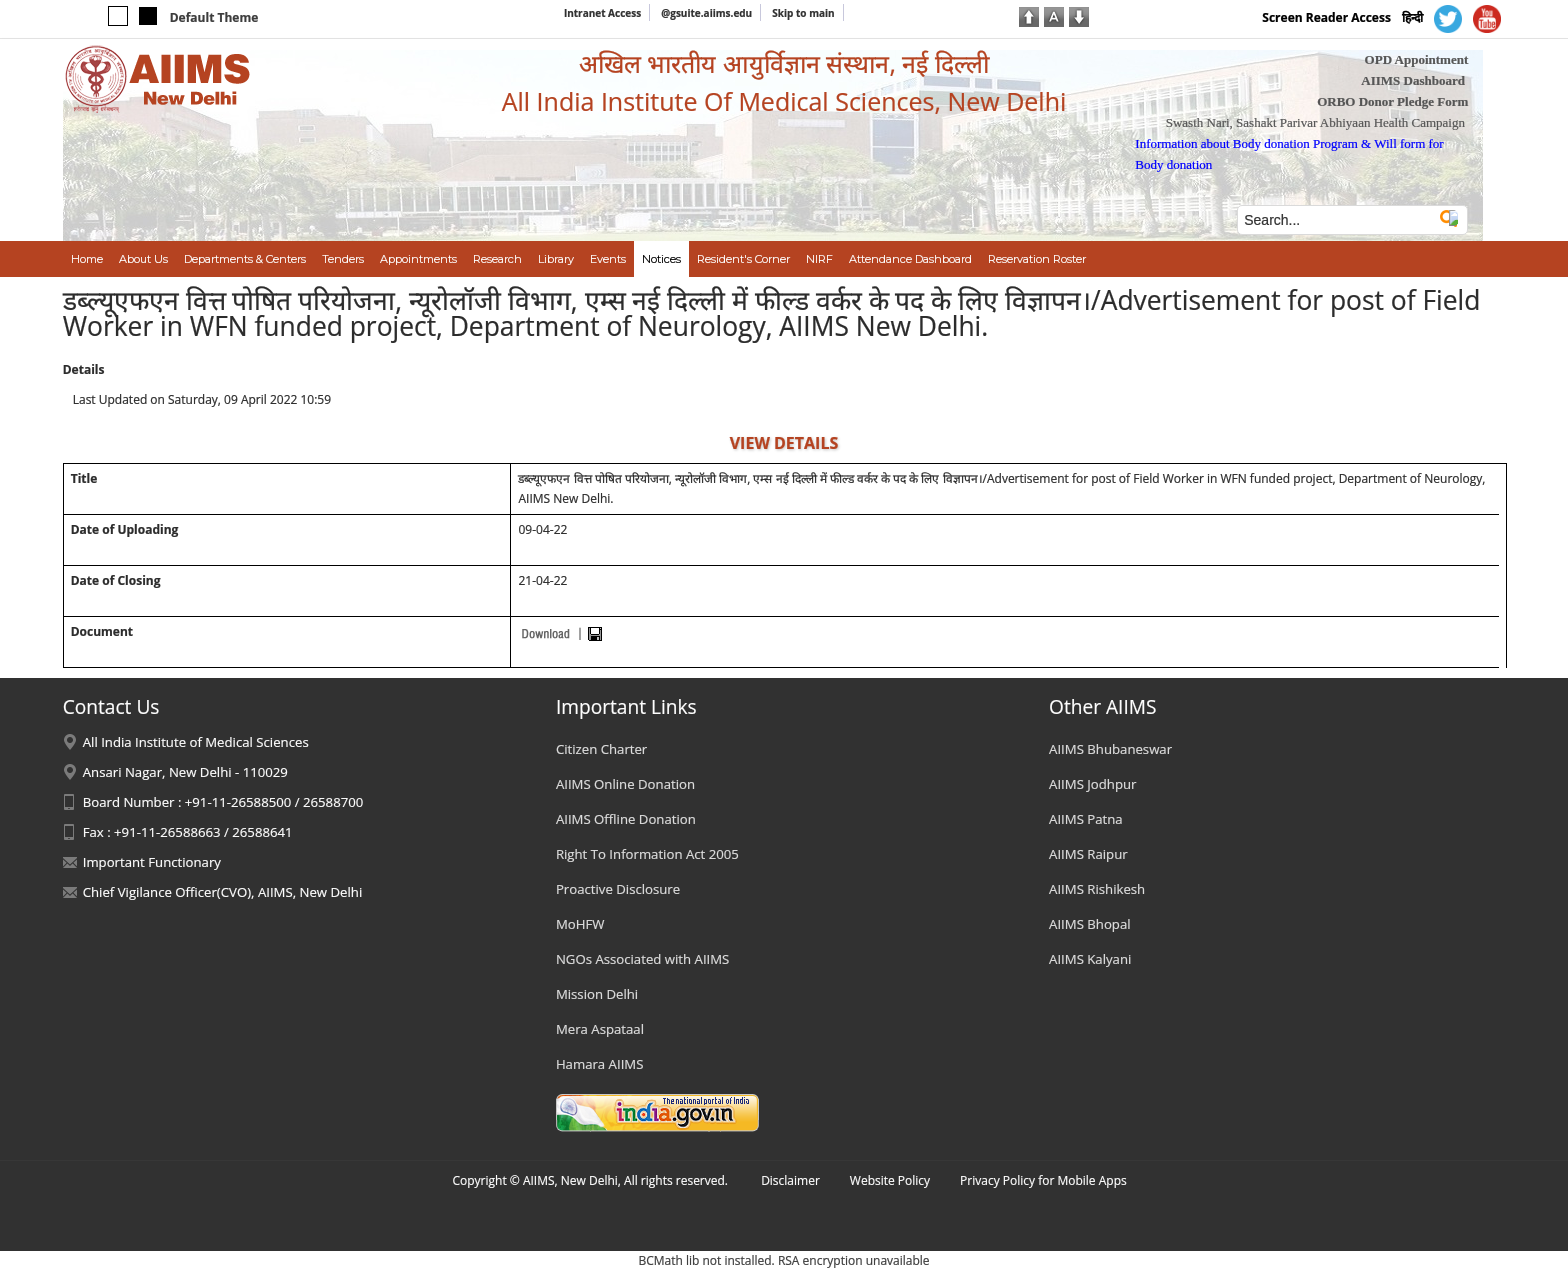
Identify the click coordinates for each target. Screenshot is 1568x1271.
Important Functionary (152, 862)
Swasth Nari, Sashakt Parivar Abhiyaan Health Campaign (1315, 122)
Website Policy (890, 1180)
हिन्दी (1412, 17)
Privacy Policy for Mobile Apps (1043, 1180)
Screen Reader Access (1326, 17)
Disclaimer (790, 1180)
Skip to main (803, 13)
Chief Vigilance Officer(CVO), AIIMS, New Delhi (223, 892)
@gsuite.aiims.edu (706, 13)
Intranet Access (602, 13)
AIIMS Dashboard (1413, 80)
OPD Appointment (1417, 59)
